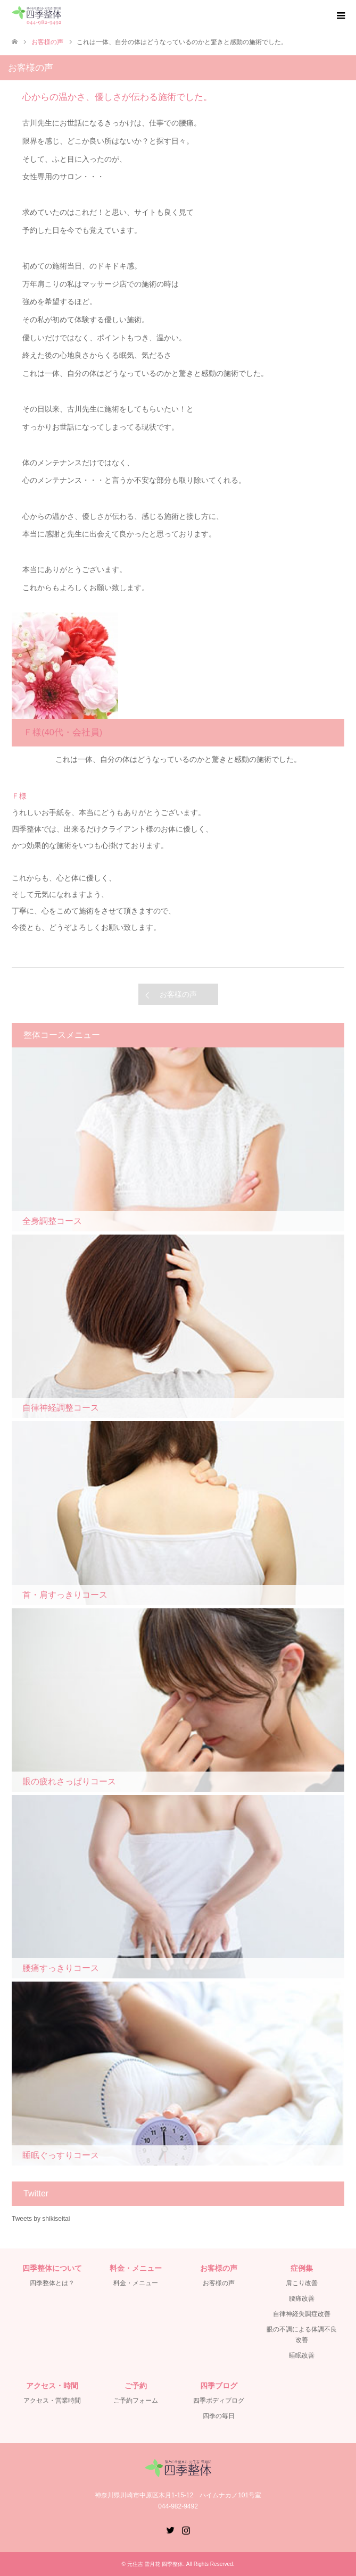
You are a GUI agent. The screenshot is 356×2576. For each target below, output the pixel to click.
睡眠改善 (301, 2355)
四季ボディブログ (218, 2400)
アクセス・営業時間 (52, 2400)
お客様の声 (178, 994)
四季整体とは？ (52, 2283)
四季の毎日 (219, 2416)
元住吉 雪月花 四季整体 (155, 2564)
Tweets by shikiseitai (41, 2218)
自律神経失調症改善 (301, 2314)
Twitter (170, 2529)
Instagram (186, 2529)
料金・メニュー (135, 2283)
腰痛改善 (301, 2298)
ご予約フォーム (135, 2400)
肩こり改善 (302, 2283)
